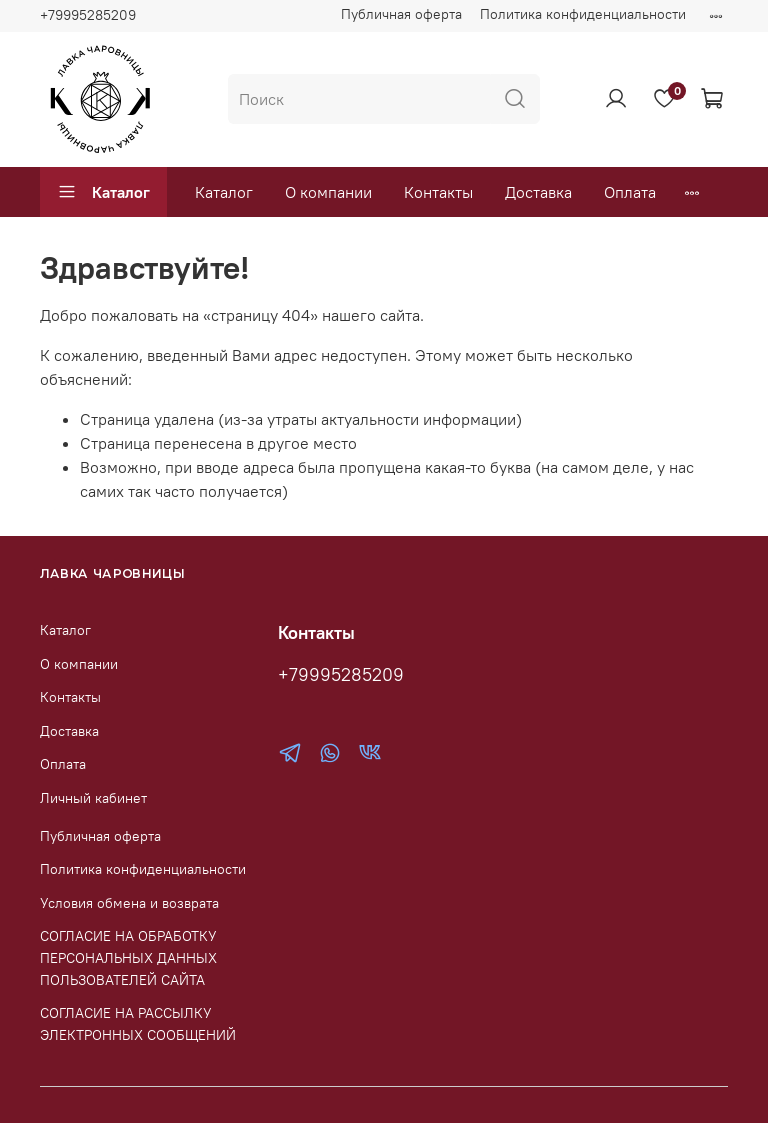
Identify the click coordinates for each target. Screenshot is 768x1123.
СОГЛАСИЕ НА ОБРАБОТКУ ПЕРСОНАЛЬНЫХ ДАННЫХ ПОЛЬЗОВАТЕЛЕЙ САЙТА (128, 957)
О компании (328, 192)
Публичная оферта (401, 14)
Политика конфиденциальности (583, 14)
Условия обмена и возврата (129, 903)
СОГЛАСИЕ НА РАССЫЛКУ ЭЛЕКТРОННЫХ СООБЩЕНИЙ (138, 1024)
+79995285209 (88, 15)
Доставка (538, 192)
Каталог (103, 192)
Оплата (630, 192)
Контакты (438, 192)
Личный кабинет (93, 798)
